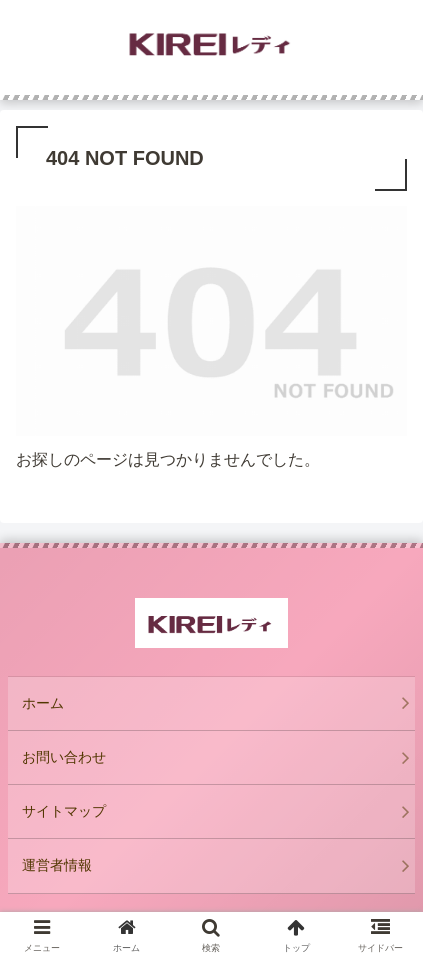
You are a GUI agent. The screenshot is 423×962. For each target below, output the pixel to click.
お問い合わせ (64, 757)
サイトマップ (64, 811)
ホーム (43, 703)
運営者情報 (57, 865)
